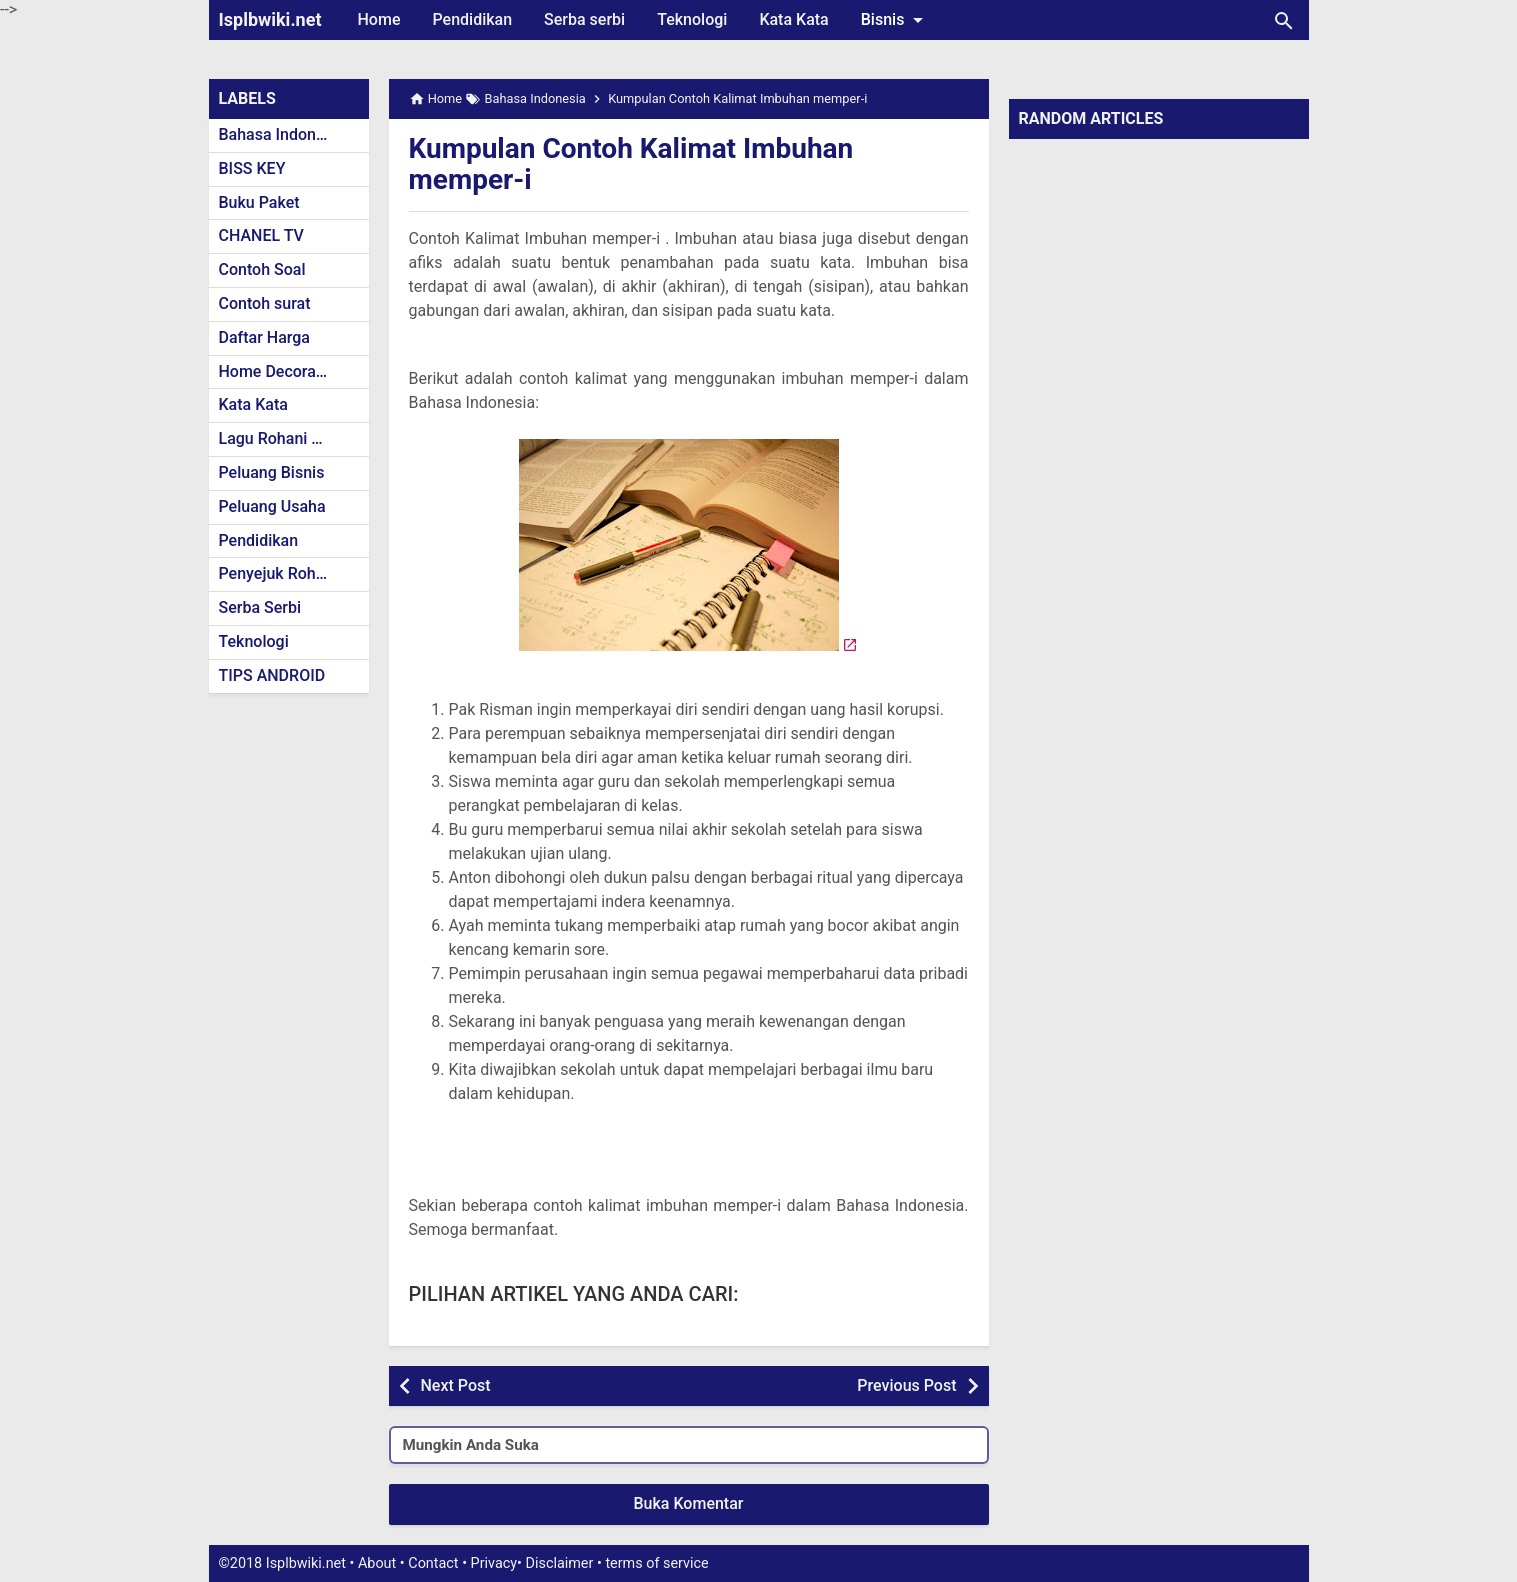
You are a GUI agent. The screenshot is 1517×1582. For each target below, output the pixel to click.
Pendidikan (472, 19)
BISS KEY (252, 168)
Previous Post (906, 1385)
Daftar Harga (264, 337)
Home (379, 19)
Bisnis (896, 20)
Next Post (456, 1385)
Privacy (494, 1563)
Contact (433, 1563)
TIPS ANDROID (272, 675)
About (377, 1563)
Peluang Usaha (272, 506)
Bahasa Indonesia (282, 134)
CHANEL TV (261, 235)
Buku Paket (259, 202)
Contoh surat (265, 303)
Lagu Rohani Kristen (291, 438)
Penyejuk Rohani (278, 573)
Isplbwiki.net (270, 19)
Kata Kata (793, 19)
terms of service (656, 1563)
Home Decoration (281, 371)
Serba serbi (584, 19)
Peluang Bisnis (272, 472)
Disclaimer (560, 1563)
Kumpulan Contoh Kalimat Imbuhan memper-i (631, 164)
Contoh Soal (262, 269)
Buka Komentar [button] (689, 1503)
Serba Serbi (260, 607)
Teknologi (692, 19)
